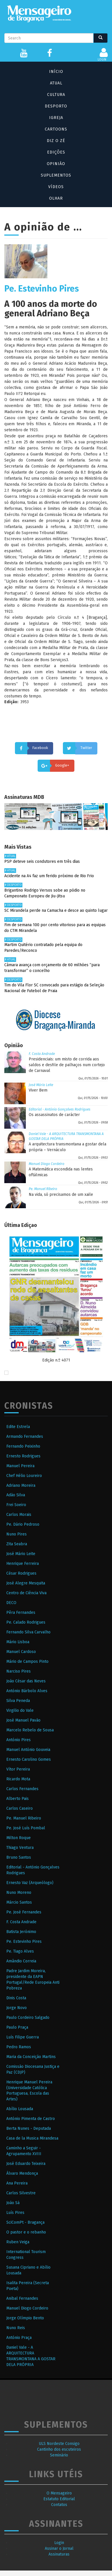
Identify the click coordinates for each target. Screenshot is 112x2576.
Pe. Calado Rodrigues (25, 1622)
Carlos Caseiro (19, 1808)
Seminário (59, 2455)
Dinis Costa (16, 1998)
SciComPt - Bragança (25, 2222)
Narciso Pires (18, 1671)
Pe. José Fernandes (23, 1912)
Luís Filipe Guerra (22, 2037)
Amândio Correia (21, 1961)
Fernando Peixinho (23, 1446)
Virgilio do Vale (20, 1710)
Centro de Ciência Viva (26, 1592)
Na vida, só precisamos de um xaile (61, 1194)
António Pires (18, 1739)
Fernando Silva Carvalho (28, 1632)
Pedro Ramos (18, 2046)
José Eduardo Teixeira (25, 2163)
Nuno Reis (15, 2327)
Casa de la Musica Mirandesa (32, 2138)
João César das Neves (26, 1681)
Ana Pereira (17, 2183)
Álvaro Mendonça (22, 2173)
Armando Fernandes (24, 1436)
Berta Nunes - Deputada (28, 2128)
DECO (11, 1602)
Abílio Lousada (19, 2108)
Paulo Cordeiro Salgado (27, 2017)
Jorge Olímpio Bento (25, 2318)
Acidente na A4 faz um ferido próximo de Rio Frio (49, 875)
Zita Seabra (16, 1544)
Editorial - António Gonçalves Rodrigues (59, 1109)
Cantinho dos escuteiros (59, 2449)
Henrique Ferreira (22, 1563)
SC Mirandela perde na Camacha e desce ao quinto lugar (56, 910)
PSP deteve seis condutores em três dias (42, 861)
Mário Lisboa (17, 1641)
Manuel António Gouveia (28, 1749)
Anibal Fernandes (22, 2298)
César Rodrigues (21, 1573)
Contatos (59, 2504)
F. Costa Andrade (42, 1054)
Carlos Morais (18, 1514)
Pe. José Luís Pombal (25, 1828)
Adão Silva (15, 1495)
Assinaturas (59, 2554)
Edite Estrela (18, 1426)
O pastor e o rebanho (26, 2232)
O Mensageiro (59, 2493)
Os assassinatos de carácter (54, 1114)
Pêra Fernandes (20, 1612)
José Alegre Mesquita (25, 1583)
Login (59, 2542)
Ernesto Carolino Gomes (28, 1759)
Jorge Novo (16, 2007)
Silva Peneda (18, 1700)
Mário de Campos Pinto (27, 1661)
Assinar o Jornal (59, 2548)
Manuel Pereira (20, 1465)
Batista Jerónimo (21, 1931)
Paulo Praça (17, 2027)
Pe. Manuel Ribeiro (43, 1189)
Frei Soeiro (16, 1504)
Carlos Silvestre (21, 2193)
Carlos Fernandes (22, 1788)
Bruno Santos (18, 1857)
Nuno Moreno (18, 1892)
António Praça (19, 2337)
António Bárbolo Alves (26, 1690)
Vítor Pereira (18, 1769)
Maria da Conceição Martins (31, 2056)
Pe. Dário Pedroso (22, 1524)
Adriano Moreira (20, 1485)
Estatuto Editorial (59, 2498)
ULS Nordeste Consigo (59, 2443)
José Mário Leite (41, 1085)
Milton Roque (18, 1837)
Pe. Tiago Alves (20, 1951)
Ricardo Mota (18, 1779)
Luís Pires (15, 2212)
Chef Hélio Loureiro (24, 1475)
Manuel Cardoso (21, 1651)
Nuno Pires (16, 1534)
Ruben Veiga (17, 2242)
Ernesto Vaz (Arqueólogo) (29, 1882)
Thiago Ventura (20, 1847)
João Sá (13, 2202)
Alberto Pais (17, 1798)
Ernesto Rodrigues (23, 1456)
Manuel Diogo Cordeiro (46, 1164)
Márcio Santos (19, 1902)
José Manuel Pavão (23, 1720)
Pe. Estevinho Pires (24, 1941)
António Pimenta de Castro (30, 2118)
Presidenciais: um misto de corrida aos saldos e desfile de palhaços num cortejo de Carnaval (67, 1065)
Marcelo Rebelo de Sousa (30, 1730)
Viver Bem (38, 1090)
